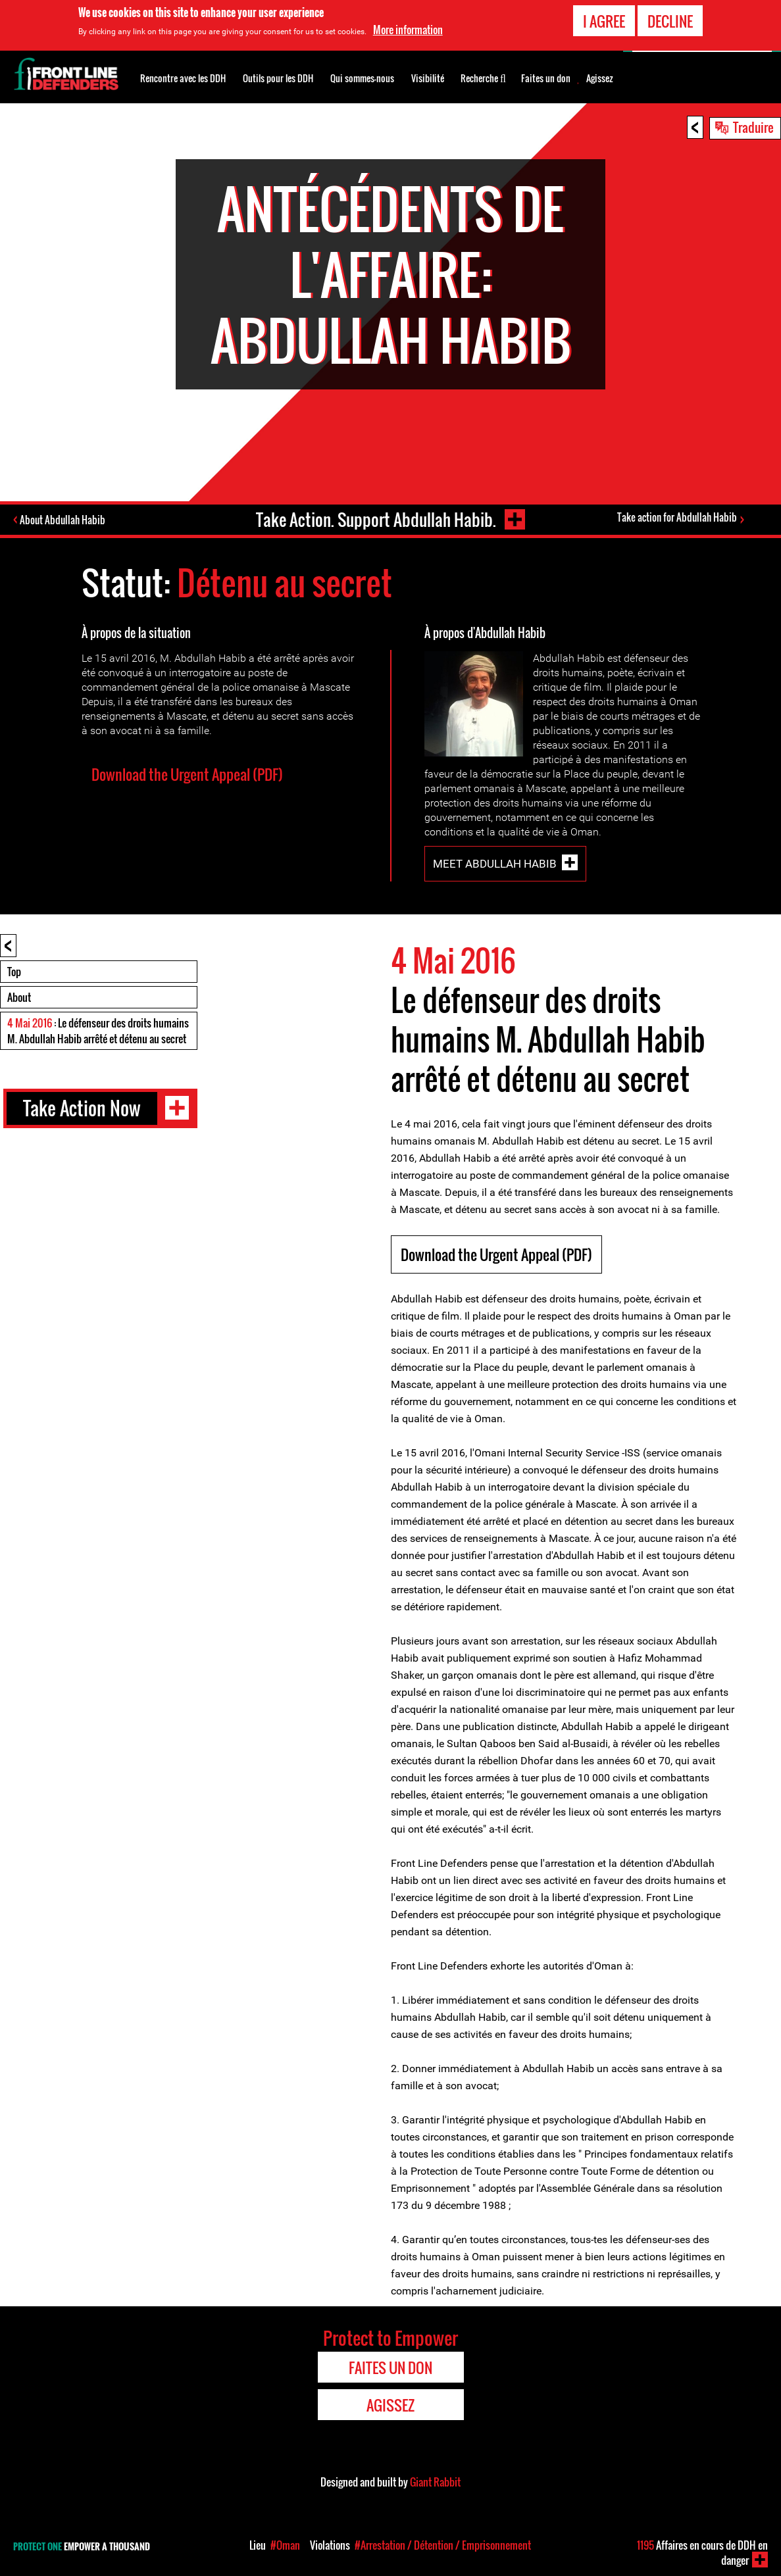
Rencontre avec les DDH (183, 78)
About (19, 997)
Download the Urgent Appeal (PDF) (187, 774)
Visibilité (427, 78)
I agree (604, 21)
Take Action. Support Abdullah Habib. (375, 519)
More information (408, 29)
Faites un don (545, 78)
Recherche (483, 77)
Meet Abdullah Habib (495, 863)
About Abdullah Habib (64, 519)
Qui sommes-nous (362, 78)
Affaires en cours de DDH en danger (702, 2552)
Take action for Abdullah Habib (677, 517)
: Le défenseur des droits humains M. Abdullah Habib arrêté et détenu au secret (98, 1031)
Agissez (599, 78)
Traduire (753, 127)
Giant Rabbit (435, 2482)
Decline (670, 21)
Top (14, 971)
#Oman (285, 2545)
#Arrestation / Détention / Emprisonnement (443, 2545)
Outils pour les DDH (278, 78)
